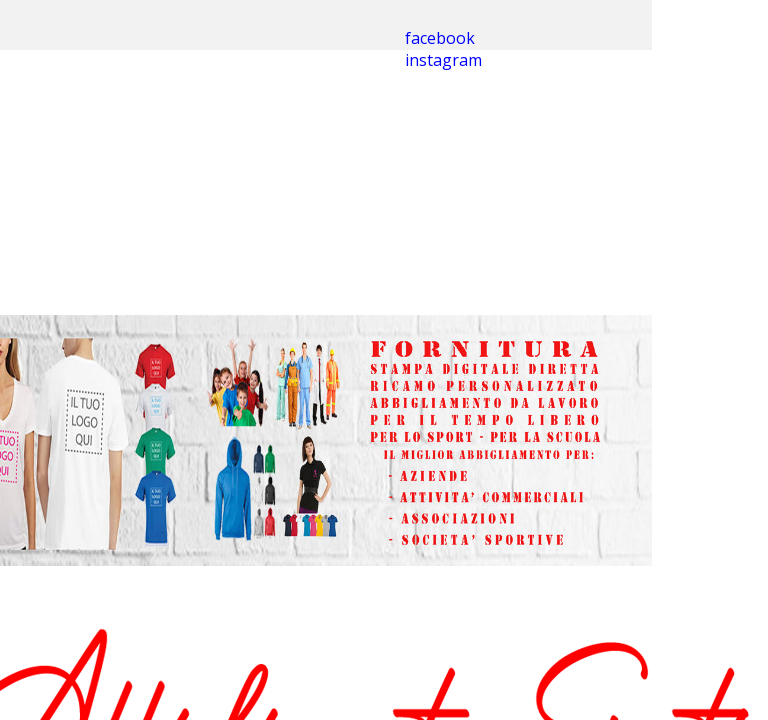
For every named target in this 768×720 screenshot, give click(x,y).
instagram (443, 60)
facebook (440, 38)
